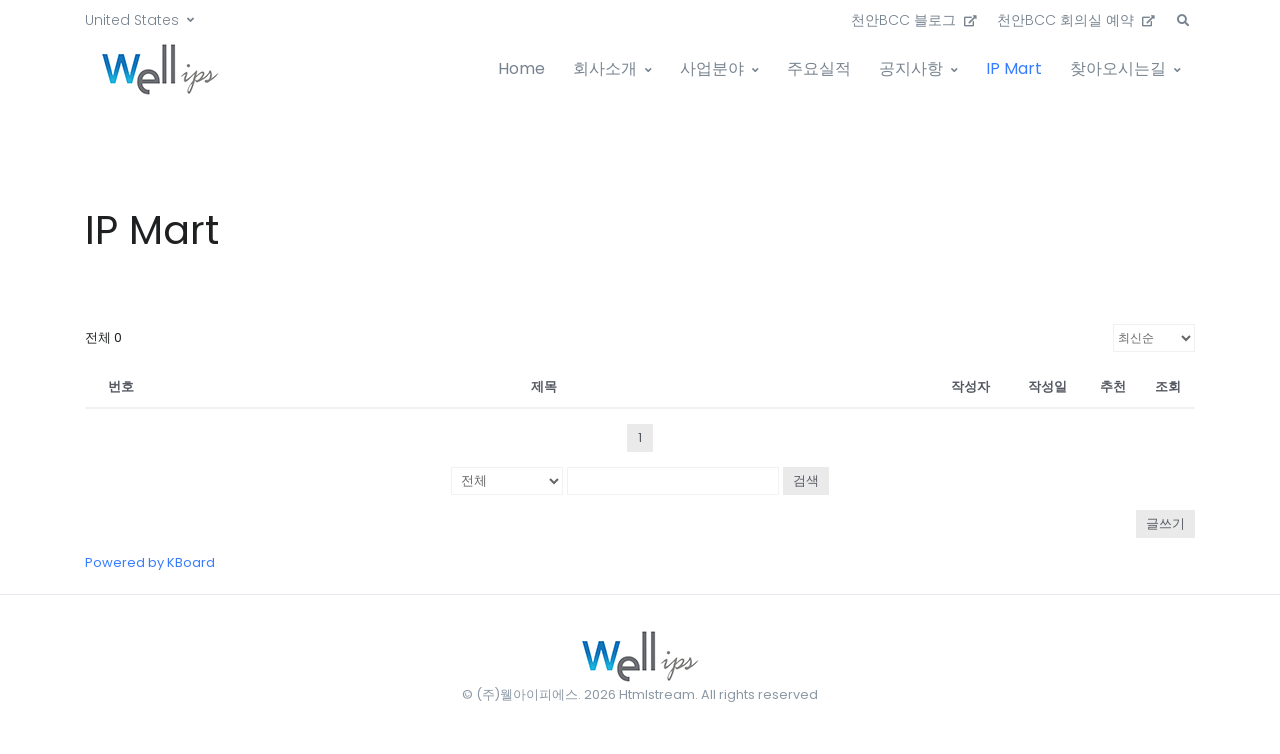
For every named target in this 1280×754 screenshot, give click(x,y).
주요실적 (819, 68)
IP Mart (1014, 68)
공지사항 (911, 68)
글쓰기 (1165, 523)
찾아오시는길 (1118, 68)
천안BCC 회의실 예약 (1076, 20)
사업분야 (712, 68)
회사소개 (605, 68)
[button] (1183, 21)
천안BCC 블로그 (914, 20)
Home (521, 68)
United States (132, 20)
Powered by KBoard (150, 562)
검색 (806, 480)
